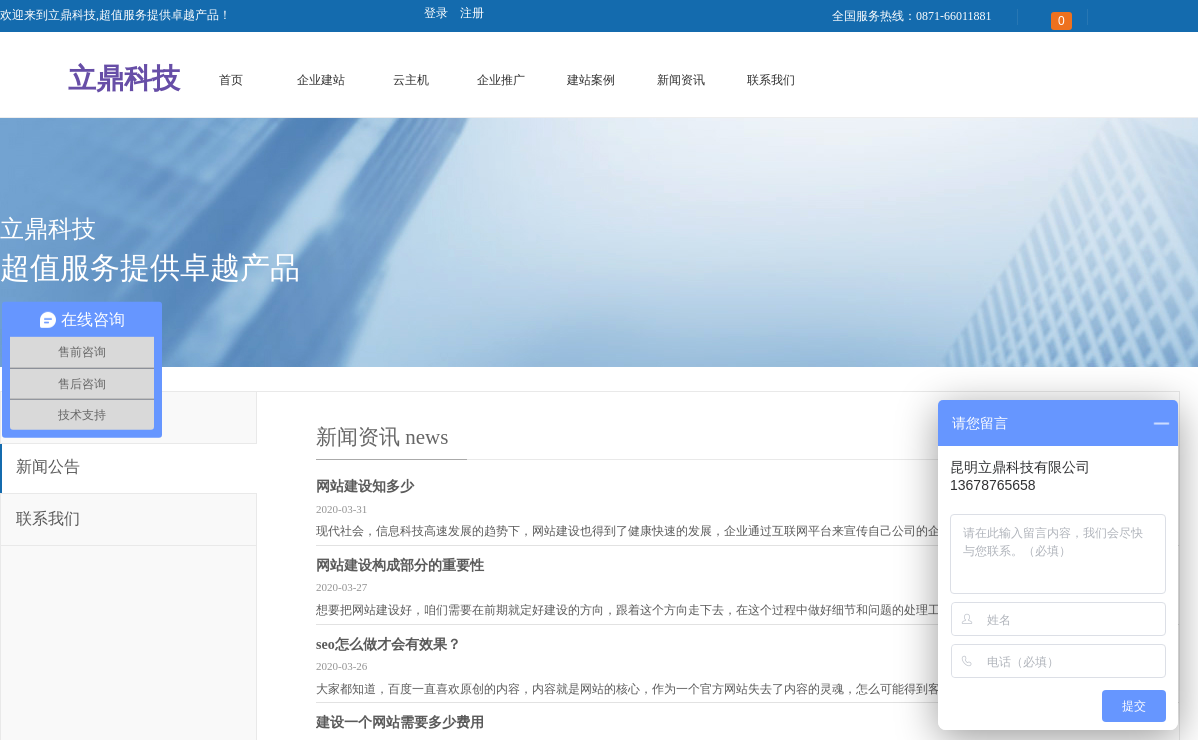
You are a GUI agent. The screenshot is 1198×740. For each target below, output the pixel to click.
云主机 (411, 80)
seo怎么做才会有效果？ (388, 644)
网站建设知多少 (365, 486)
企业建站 (321, 80)
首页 (231, 80)
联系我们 (771, 80)
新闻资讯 (681, 80)
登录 (436, 13)
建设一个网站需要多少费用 (400, 722)
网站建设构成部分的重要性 (400, 565)
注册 (472, 13)
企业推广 (501, 80)
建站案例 (591, 80)
